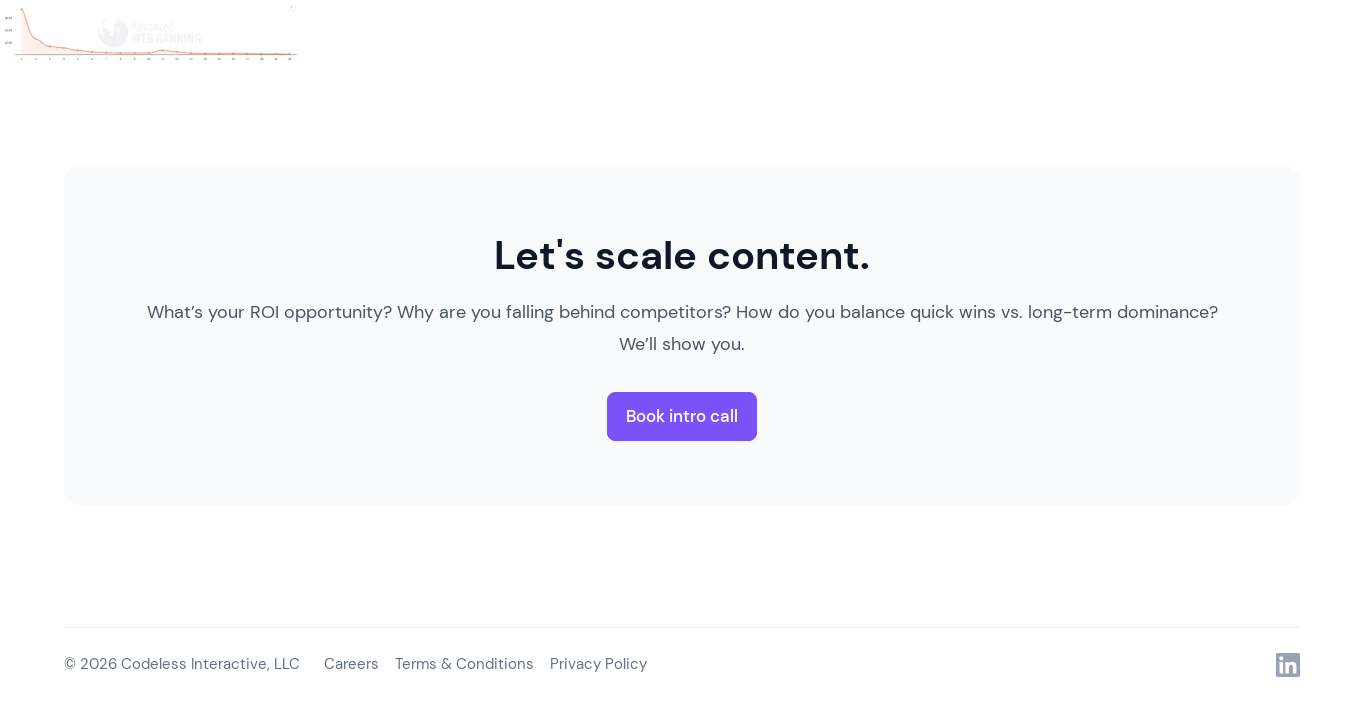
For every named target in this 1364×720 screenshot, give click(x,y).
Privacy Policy (598, 664)
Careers (351, 664)
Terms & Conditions (464, 664)
